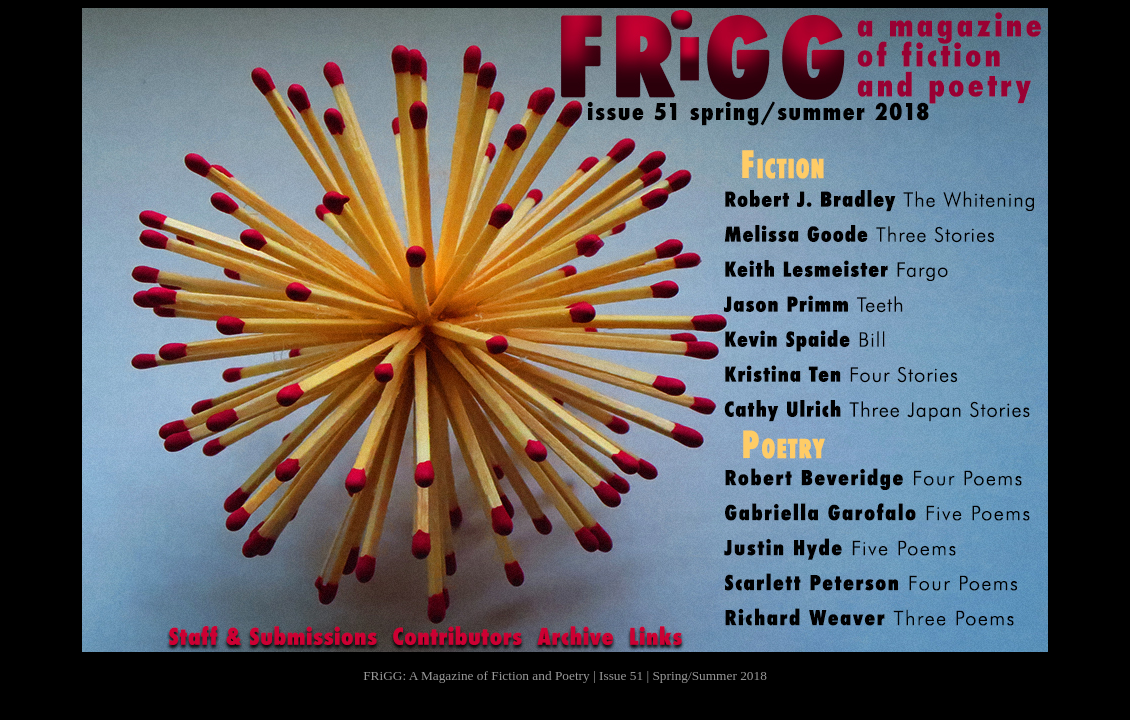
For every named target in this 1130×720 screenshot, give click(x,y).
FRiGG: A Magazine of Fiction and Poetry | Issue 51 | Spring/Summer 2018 (565, 675)
